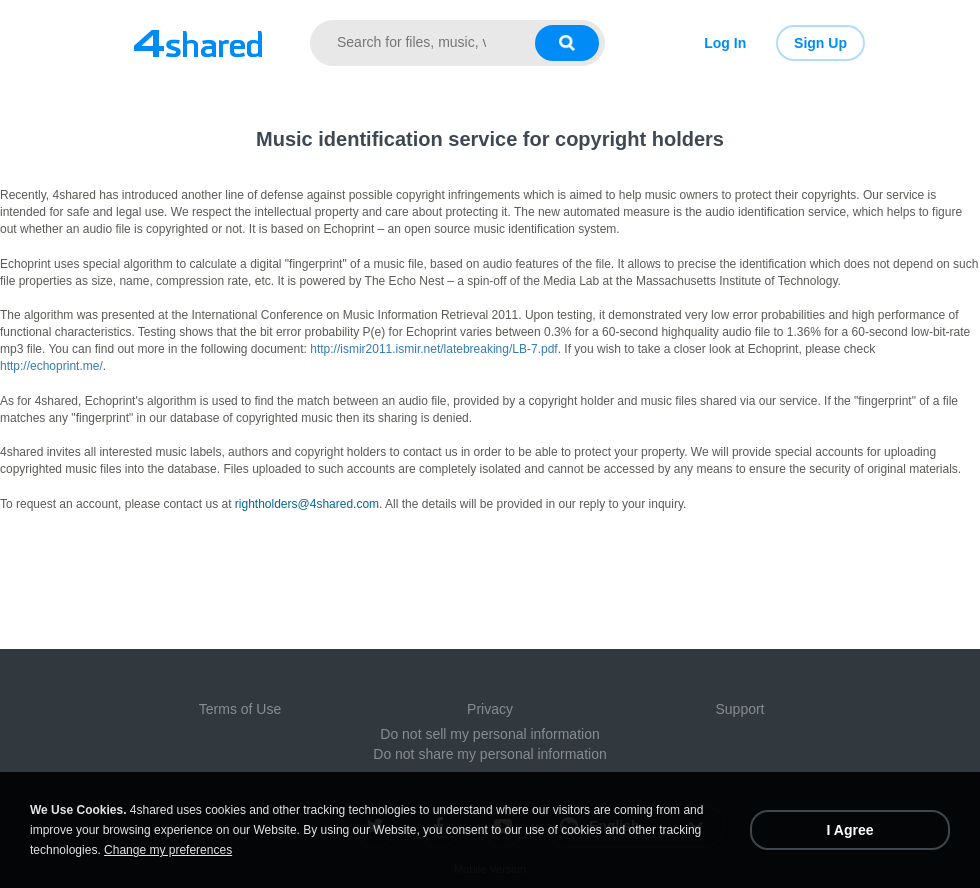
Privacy (490, 709)
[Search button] (567, 43)
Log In (725, 43)
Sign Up (820, 43)
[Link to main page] (197, 43)
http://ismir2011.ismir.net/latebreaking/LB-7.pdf (433, 349)
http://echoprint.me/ (51, 366)
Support (739, 709)
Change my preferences (168, 850)
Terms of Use (240, 709)
